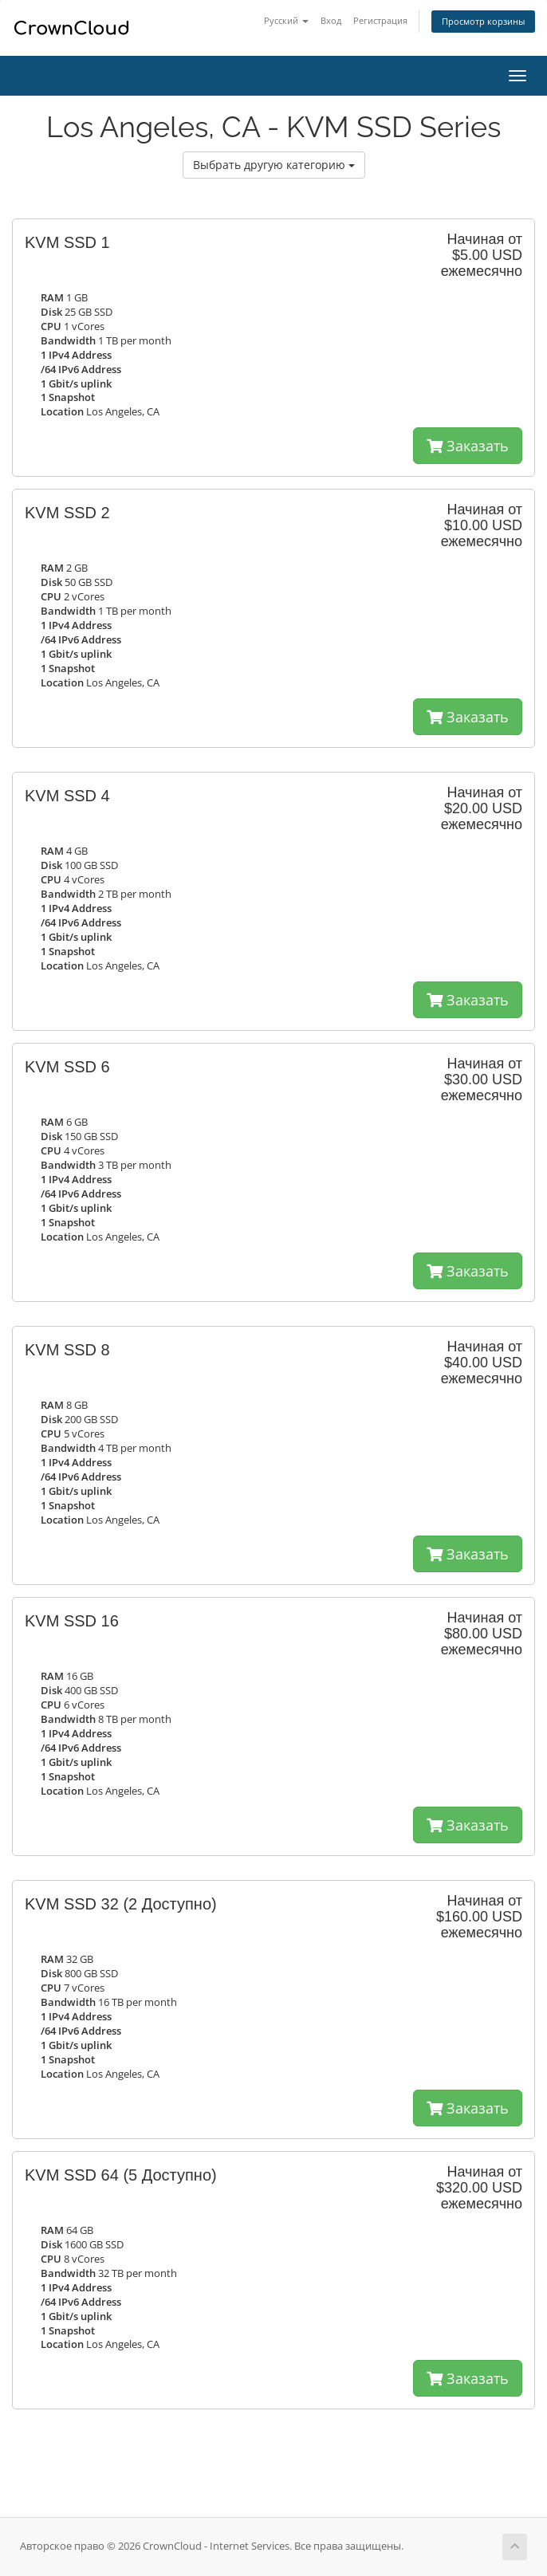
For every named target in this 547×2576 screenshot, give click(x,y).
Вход (331, 20)
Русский (286, 20)
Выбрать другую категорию (274, 164)
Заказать (468, 445)
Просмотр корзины (483, 21)
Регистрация (380, 20)
